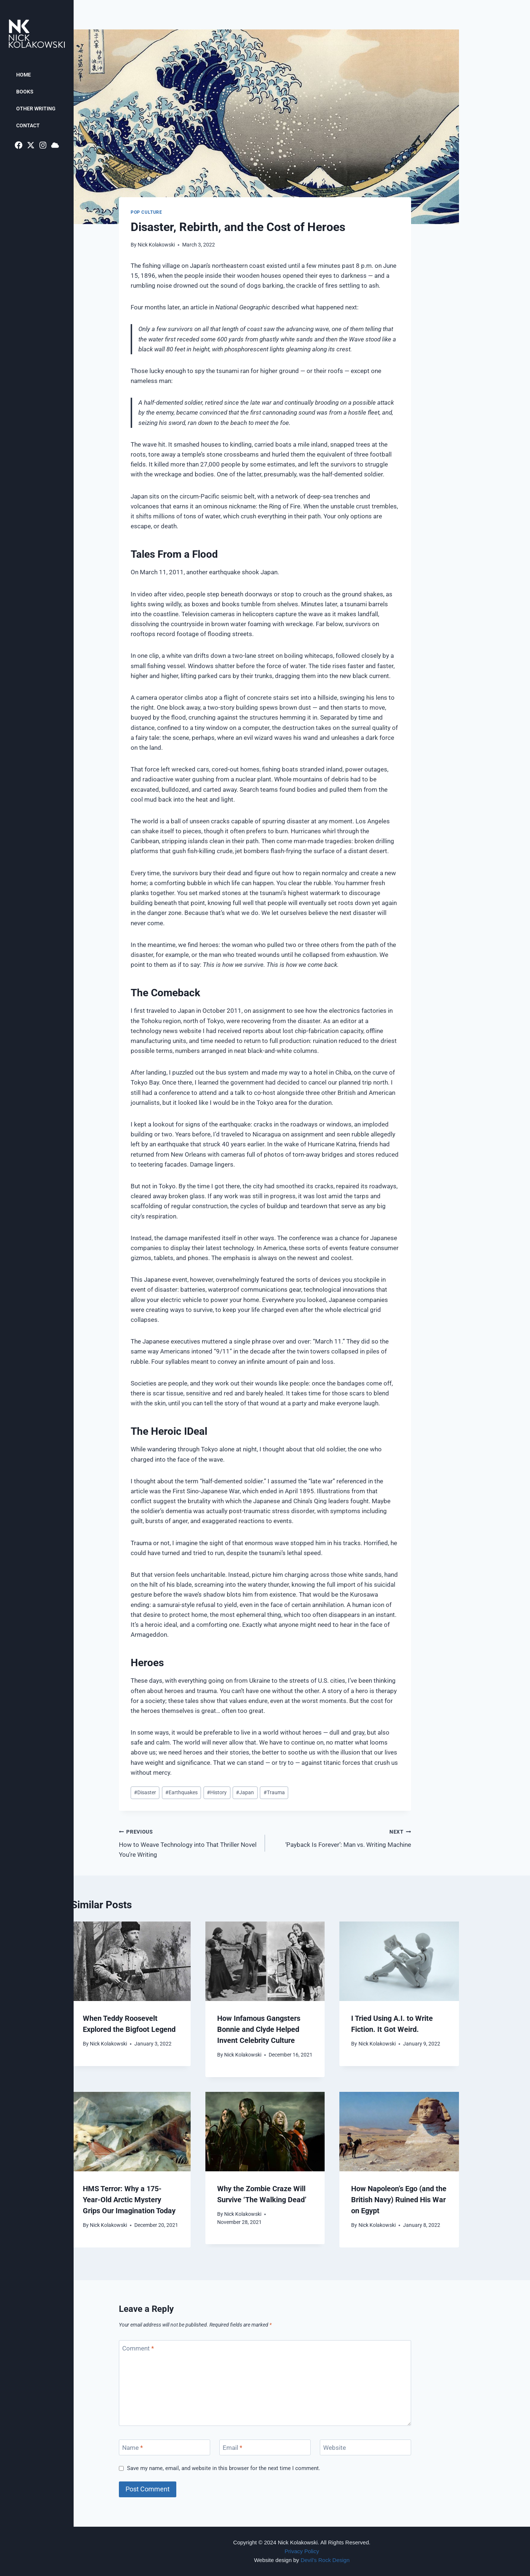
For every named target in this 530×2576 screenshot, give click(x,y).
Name (132, 2447)
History (217, 1792)
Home (23, 75)
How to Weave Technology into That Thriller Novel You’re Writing (189, 1842)
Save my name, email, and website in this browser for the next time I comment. (223, 2468)
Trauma (274, 1792)
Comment (138, 2348)
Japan (245, 1792)
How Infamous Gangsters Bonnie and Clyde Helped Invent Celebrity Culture (258, 2029)
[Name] (164, 2447)
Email (232, 2447)
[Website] (365, 2447)
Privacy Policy (302, 2551)
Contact (28, 125)
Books (24, 92)
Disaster (145, 1792)
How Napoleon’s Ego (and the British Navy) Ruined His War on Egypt (398, 2199)
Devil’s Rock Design (325, 2560)
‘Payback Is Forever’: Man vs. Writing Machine (341, 1837)
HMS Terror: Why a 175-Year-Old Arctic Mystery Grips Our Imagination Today (129, 2199)
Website (334, 2447)
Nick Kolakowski (156, 245)
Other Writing (36, 108)
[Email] (265, 2447)
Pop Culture (146, 212)
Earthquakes (181, 1792)
